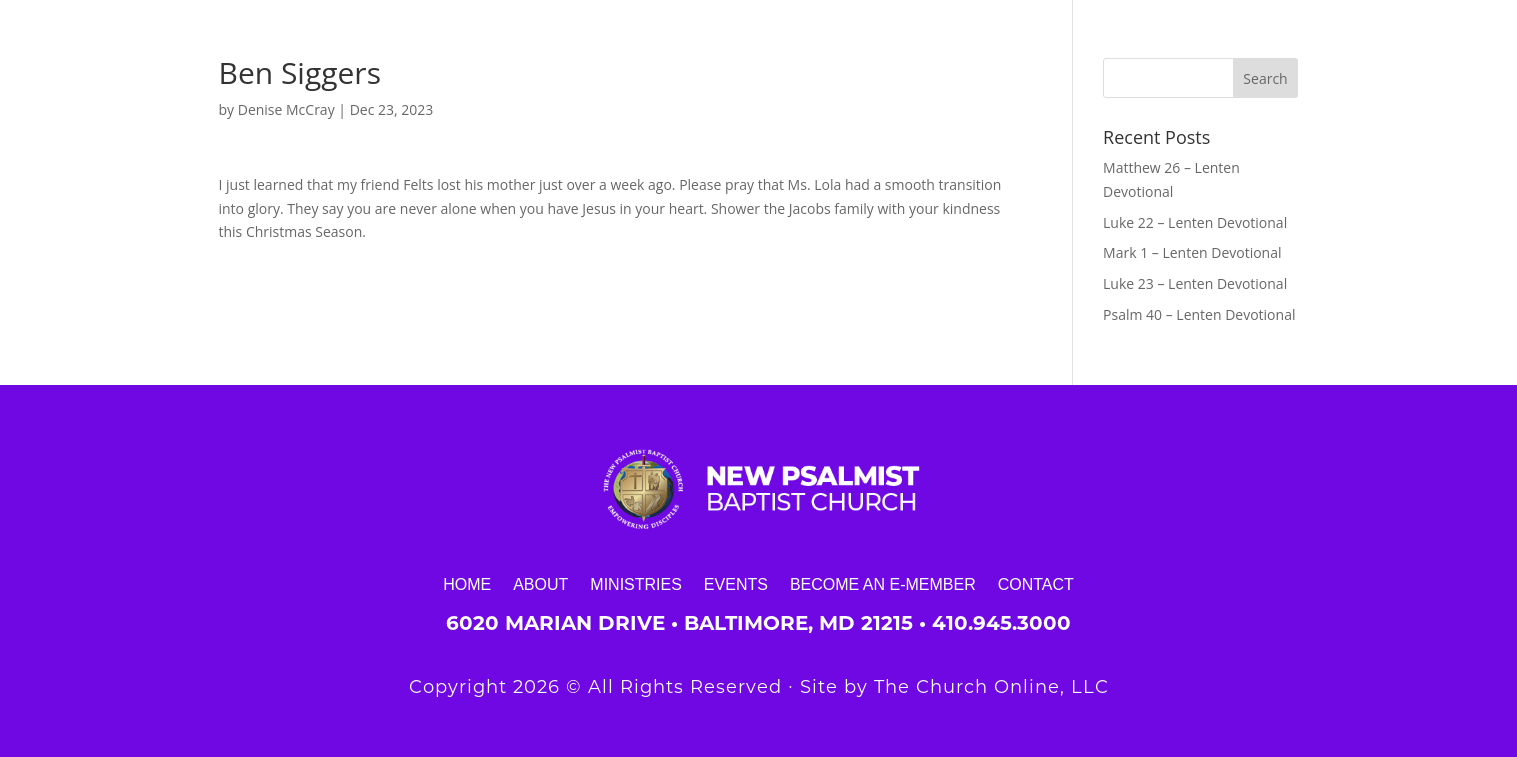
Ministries (636, 584)
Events (736, 584)
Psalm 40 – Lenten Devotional (1199, 314)
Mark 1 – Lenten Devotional (1192, 252)
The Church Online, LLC (991, 687)
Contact (1036, 584)
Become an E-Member (883, 584)
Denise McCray (286, 109)
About (540, 584)
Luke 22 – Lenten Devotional (1195, 222)
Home (467, 584)
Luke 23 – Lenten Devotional (1195, 283)
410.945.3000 (1001, 623)
